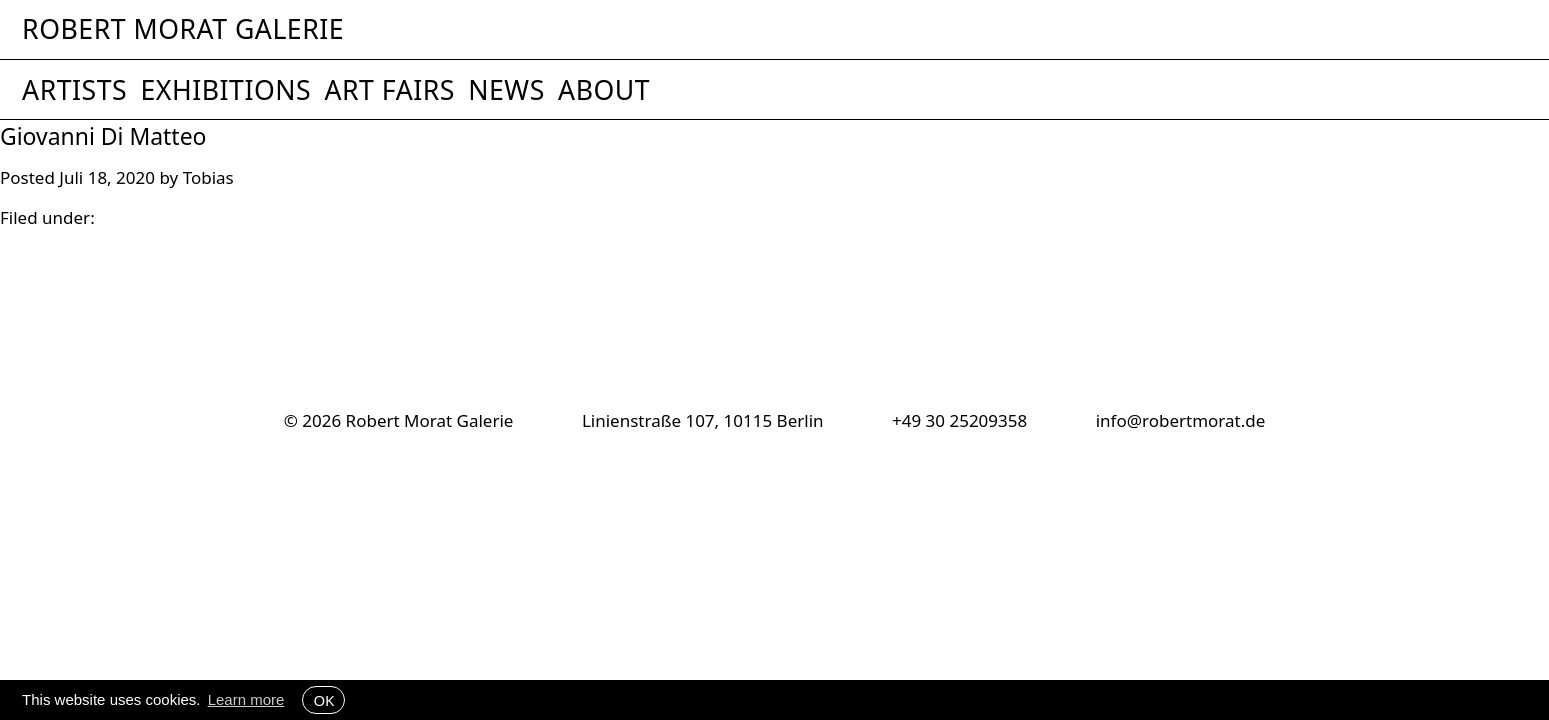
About (604, 90)
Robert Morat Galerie (183, 29)
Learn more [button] (246, 699)
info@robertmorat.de (1181, 420)
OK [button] (323, 700)
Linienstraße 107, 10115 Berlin (703, 420)
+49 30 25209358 (959, 420)
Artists (74, 90)
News (506, 90)
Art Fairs (389, 90)
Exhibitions (225, 90)
